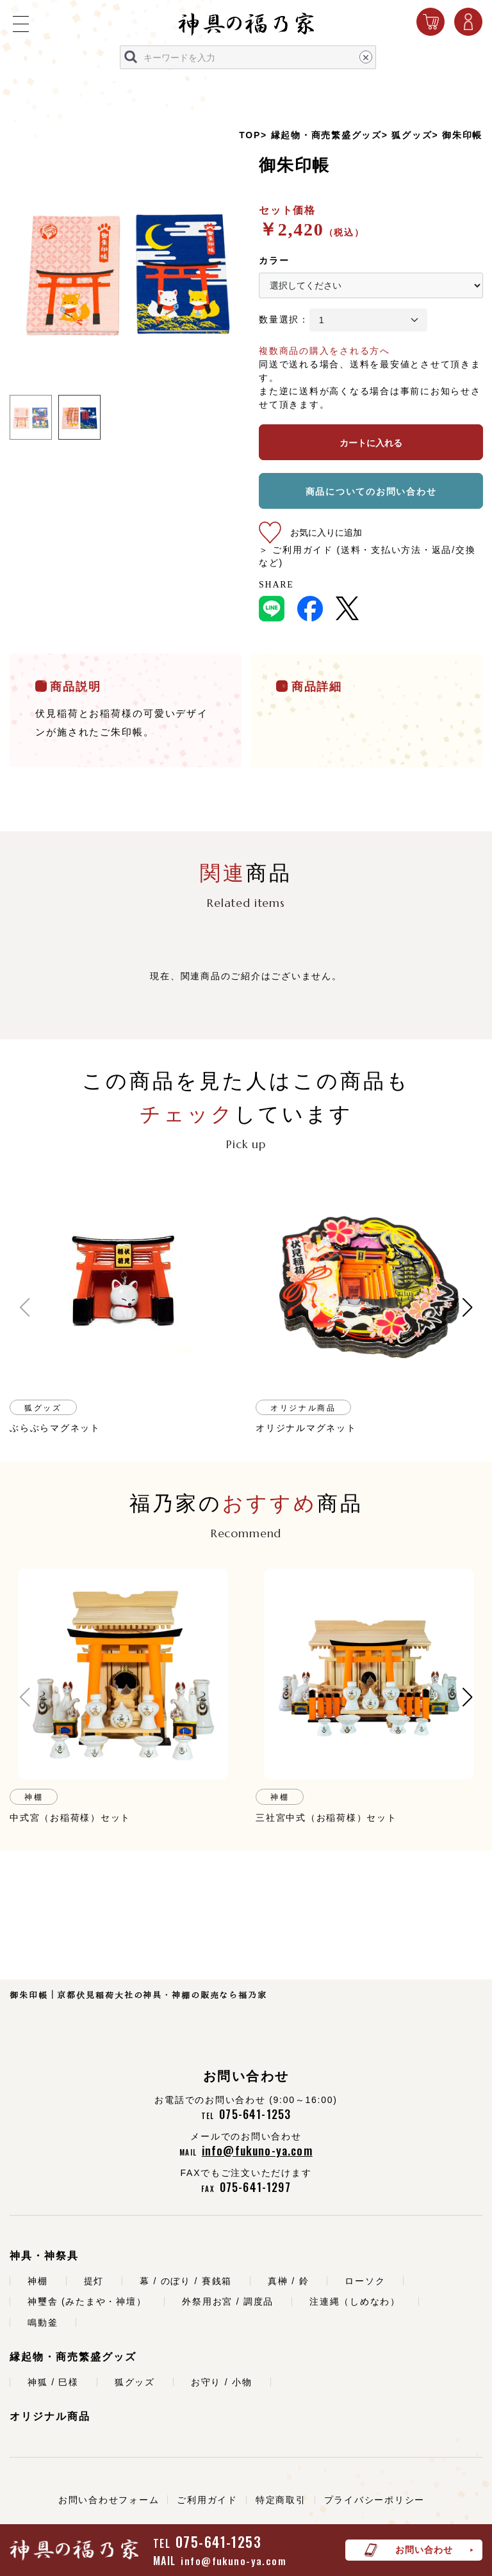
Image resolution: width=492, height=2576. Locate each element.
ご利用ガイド (207, 2500)
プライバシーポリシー (374, 2500)
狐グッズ (411, 135)
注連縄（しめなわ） (354, 2301)
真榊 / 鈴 (288, 2281)
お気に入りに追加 (326, 532)
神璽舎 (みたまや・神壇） (87, 2301)
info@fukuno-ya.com (233, 2561)
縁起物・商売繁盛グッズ (326, 135)
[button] (24, 1307)
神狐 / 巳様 (53, 2382)
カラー (274, 260)
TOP (250, 135)
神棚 (38, 2281)
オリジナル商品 (50, 2416)
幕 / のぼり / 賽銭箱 (186, 2281)
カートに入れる (371, 443)
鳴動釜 (43, 2322)
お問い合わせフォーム (109, 2500)
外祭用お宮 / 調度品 (228, 2301)
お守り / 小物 (221, 2382)
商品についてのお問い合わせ (371, 491)
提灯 (94, 2281)
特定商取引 (281, 2500)
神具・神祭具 (44, 2255)
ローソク (365, 2281)
